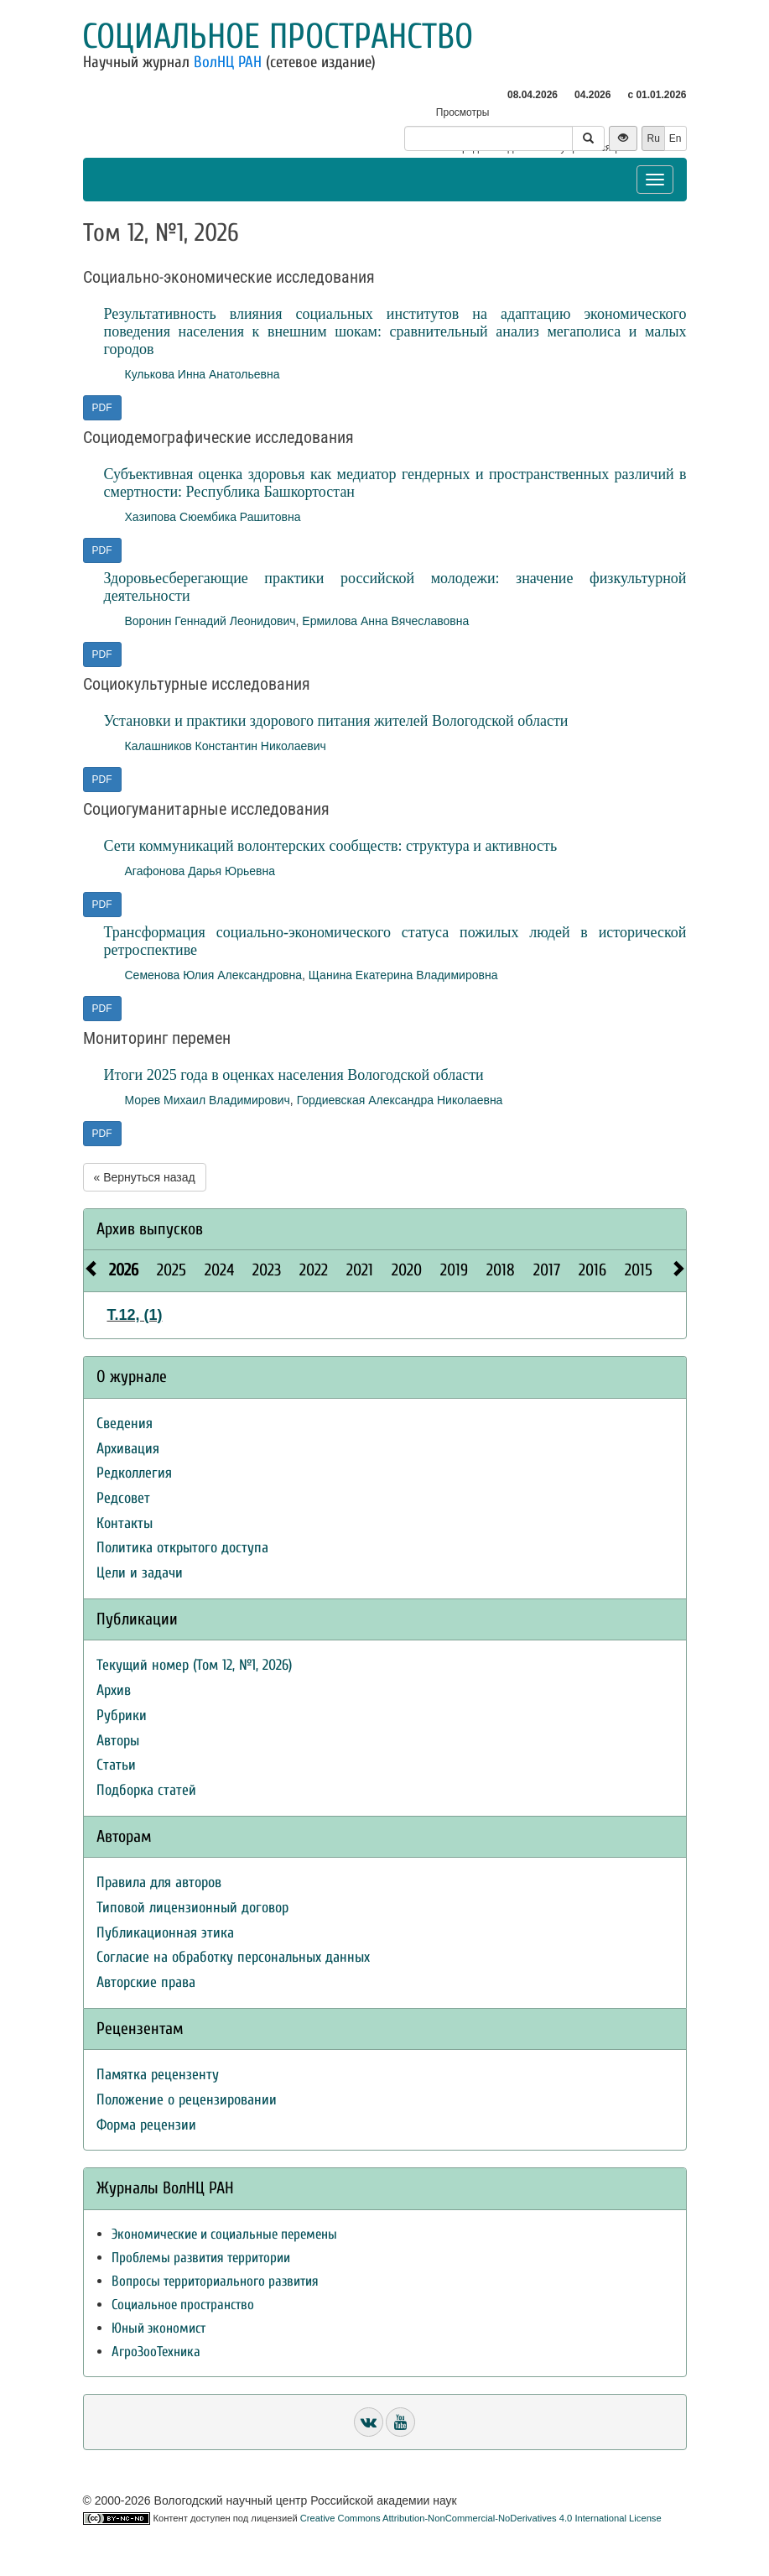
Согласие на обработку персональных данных (233, 1957)
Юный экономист (158, 2328)
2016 (592, 1270)
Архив (113, 1690)
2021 (359, 1270)
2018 (500, 1270)
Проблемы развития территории (201, 2258)
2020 (407, 1270)
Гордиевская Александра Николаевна (400, 1100)
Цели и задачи (139, 1573)
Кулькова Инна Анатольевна (202, 374)
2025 (171, 1270)
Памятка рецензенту (157, 2074)
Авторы (117, 1740)
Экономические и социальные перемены (224, 2234)
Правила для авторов (158, 1882)
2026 (123, 1270)
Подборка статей (146, 1790)
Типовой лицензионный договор (192, 1907)
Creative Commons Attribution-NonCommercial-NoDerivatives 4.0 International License (481, 2518)
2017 (546, 1270)
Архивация (127, 1448)
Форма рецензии (146, 2125)
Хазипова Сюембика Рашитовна (213, 517)
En (675, 138)
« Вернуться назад (144, 1177)
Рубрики (121, 1715)
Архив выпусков (149, 1228)
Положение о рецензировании (186, 2100)
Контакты (124, 1523)
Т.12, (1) (135, 1314)
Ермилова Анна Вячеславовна (385, 621)
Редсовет (123, 1498)
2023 (266, 1270)
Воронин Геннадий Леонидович (210, 621)
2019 (454, 1270)
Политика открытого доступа (182, 1548)
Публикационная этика (165, 1933)
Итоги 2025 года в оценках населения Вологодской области (294, 1074)
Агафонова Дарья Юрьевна (200, 871)
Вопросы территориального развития (215, 2281)
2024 (219, 1270)
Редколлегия (134, 1473)
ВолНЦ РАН (228, 62)
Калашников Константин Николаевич (225, 746)
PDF (102, 408)
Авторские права (145, 1982)
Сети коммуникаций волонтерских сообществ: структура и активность (331, 845)
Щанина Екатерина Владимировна (403, 975)
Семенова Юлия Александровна (214, 975)
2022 (313, 1270)
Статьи (116, 1765)
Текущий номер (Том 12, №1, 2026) (194, 1665)
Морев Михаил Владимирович (207, 1100)
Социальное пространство (277, 36)
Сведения (124, 1423)
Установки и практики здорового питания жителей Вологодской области (336, 720)
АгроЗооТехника (156, 2352)
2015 (638, 1270)
